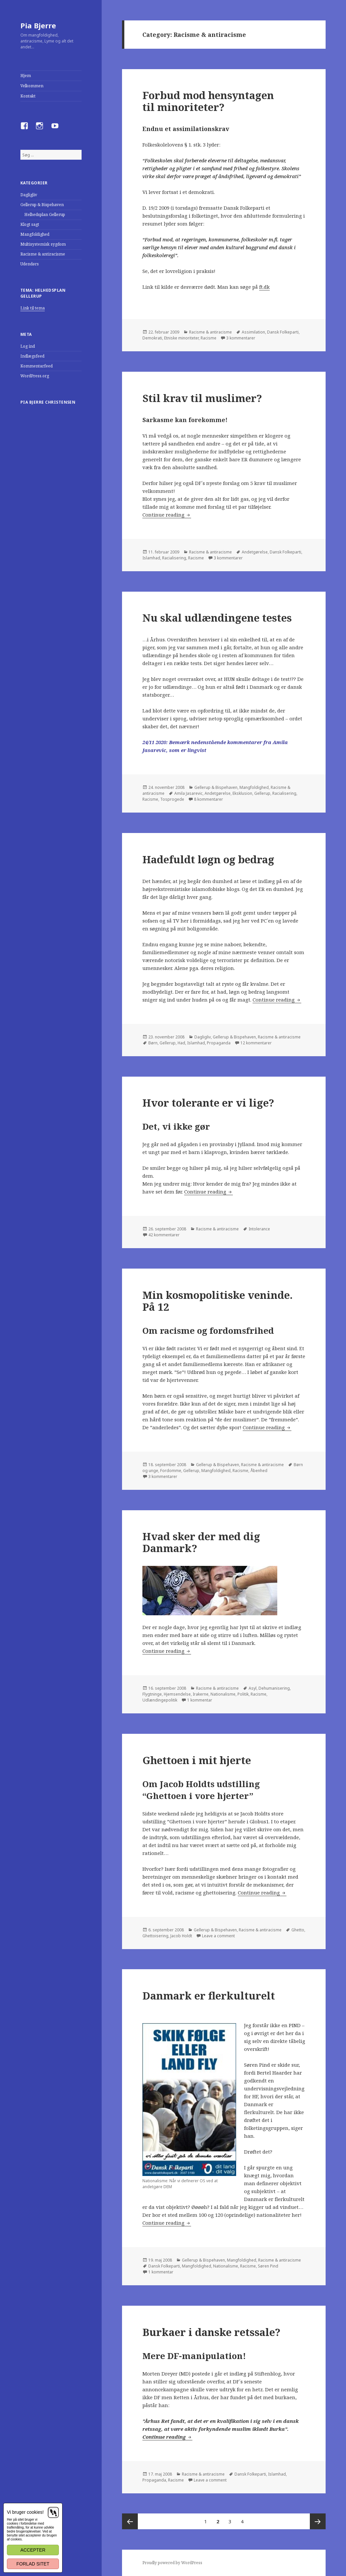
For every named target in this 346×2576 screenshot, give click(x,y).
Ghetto (297, 1930)
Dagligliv (28, 195)
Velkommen (31, 86)
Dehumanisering (274, 1688)
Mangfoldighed (34, 234)
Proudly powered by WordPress (172, 2562)
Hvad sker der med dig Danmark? (201, 1542)
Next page (318, 2521)
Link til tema (32, 308)
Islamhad (151, 558)
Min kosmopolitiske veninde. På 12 (217, 1301)
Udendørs (29, 264)
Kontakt (28, 96)
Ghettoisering (155, 1936)
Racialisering (174, 558)
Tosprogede (172, 799)
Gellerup (262, 793)
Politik (243, 1694)
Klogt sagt (29, 224)
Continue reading (166, 514)
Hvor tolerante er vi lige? (208, 1103)
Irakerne (201, 1694)
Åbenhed (258, 1470)
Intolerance (259, 1229)
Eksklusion (242, 793)
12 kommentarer (256, 1043)
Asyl (253, 1688)
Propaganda (219, 1043)
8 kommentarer (208, 799)
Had (181, 1043)
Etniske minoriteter (181, 338)
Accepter (32, 2550)
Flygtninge (152, 1694)
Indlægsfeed (32, 356)
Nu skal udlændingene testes (217, 618)
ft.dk (264, 286)
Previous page (130, 2521)
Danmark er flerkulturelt (208, 1995)
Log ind (27, 346)
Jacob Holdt (181, 1936)
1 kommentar (199, 1700)
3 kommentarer (240, 338)
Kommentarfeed (36, 366)
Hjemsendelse (177, 1694)
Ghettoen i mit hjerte (196, 1760)
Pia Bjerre (38, 25)
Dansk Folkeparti (283, 332)
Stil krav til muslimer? (202, 398)
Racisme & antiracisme (42, 254)
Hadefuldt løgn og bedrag (208, 859)
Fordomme (170, 1470)
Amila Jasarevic (188, 793)
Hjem (25, 75)
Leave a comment (218, 1936)
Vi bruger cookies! (25, 2512)
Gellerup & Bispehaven (42, 204)
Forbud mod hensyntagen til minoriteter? (208, 101)
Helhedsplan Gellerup (44, 214)
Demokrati (152, 338)
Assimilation (253, 332)
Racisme (208, 338)
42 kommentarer (164, 1235)
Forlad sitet (32, 2563)
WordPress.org (34, 376)
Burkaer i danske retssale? (211, 2332)
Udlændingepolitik (159, 1700)
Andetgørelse (255, 552)
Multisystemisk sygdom (43, 244)
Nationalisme (222, 1694)
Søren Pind (268, 2266)
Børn (153, 1043)
